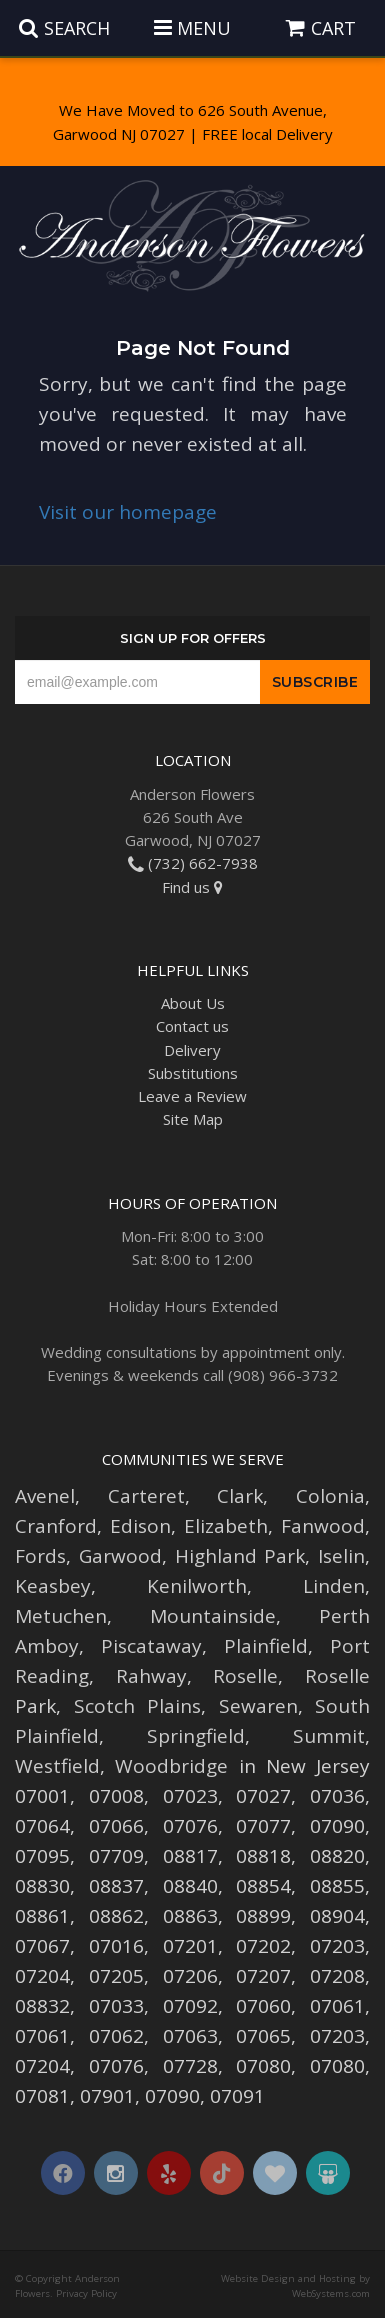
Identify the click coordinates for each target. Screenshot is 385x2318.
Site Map (193, 1119)
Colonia (330, 1496)
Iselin (341, 1556)
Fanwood (323, 1526)
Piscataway (151, 1646)
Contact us (192, 1026)
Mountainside (213, 1616)
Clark (240, 1496)
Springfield (196, 1736)
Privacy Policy (86, 2293)
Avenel (45, 1496)
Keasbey (53, 1586)
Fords (40, 1556)
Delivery (192, 1050)
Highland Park (240, 1556)
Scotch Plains (138, 1706)
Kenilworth (197, 1586)
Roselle (245, 1676)
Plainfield (266, 1646)
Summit (329, 1736)
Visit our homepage (128, 512)
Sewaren (258, 1706)
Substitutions (193, 1073)
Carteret (146, 1496)
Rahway (151, 1676)
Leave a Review (192, 1096)
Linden (334, 1586)
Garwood (120, 1556)
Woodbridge (171, 1766)
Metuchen (61, 1616)
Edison (140, 1526)
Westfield (57, 1766)
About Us (193, 1003)
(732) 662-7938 (193, 863)
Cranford (56, 1526)
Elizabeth (226, 1526)
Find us (192, 887)
